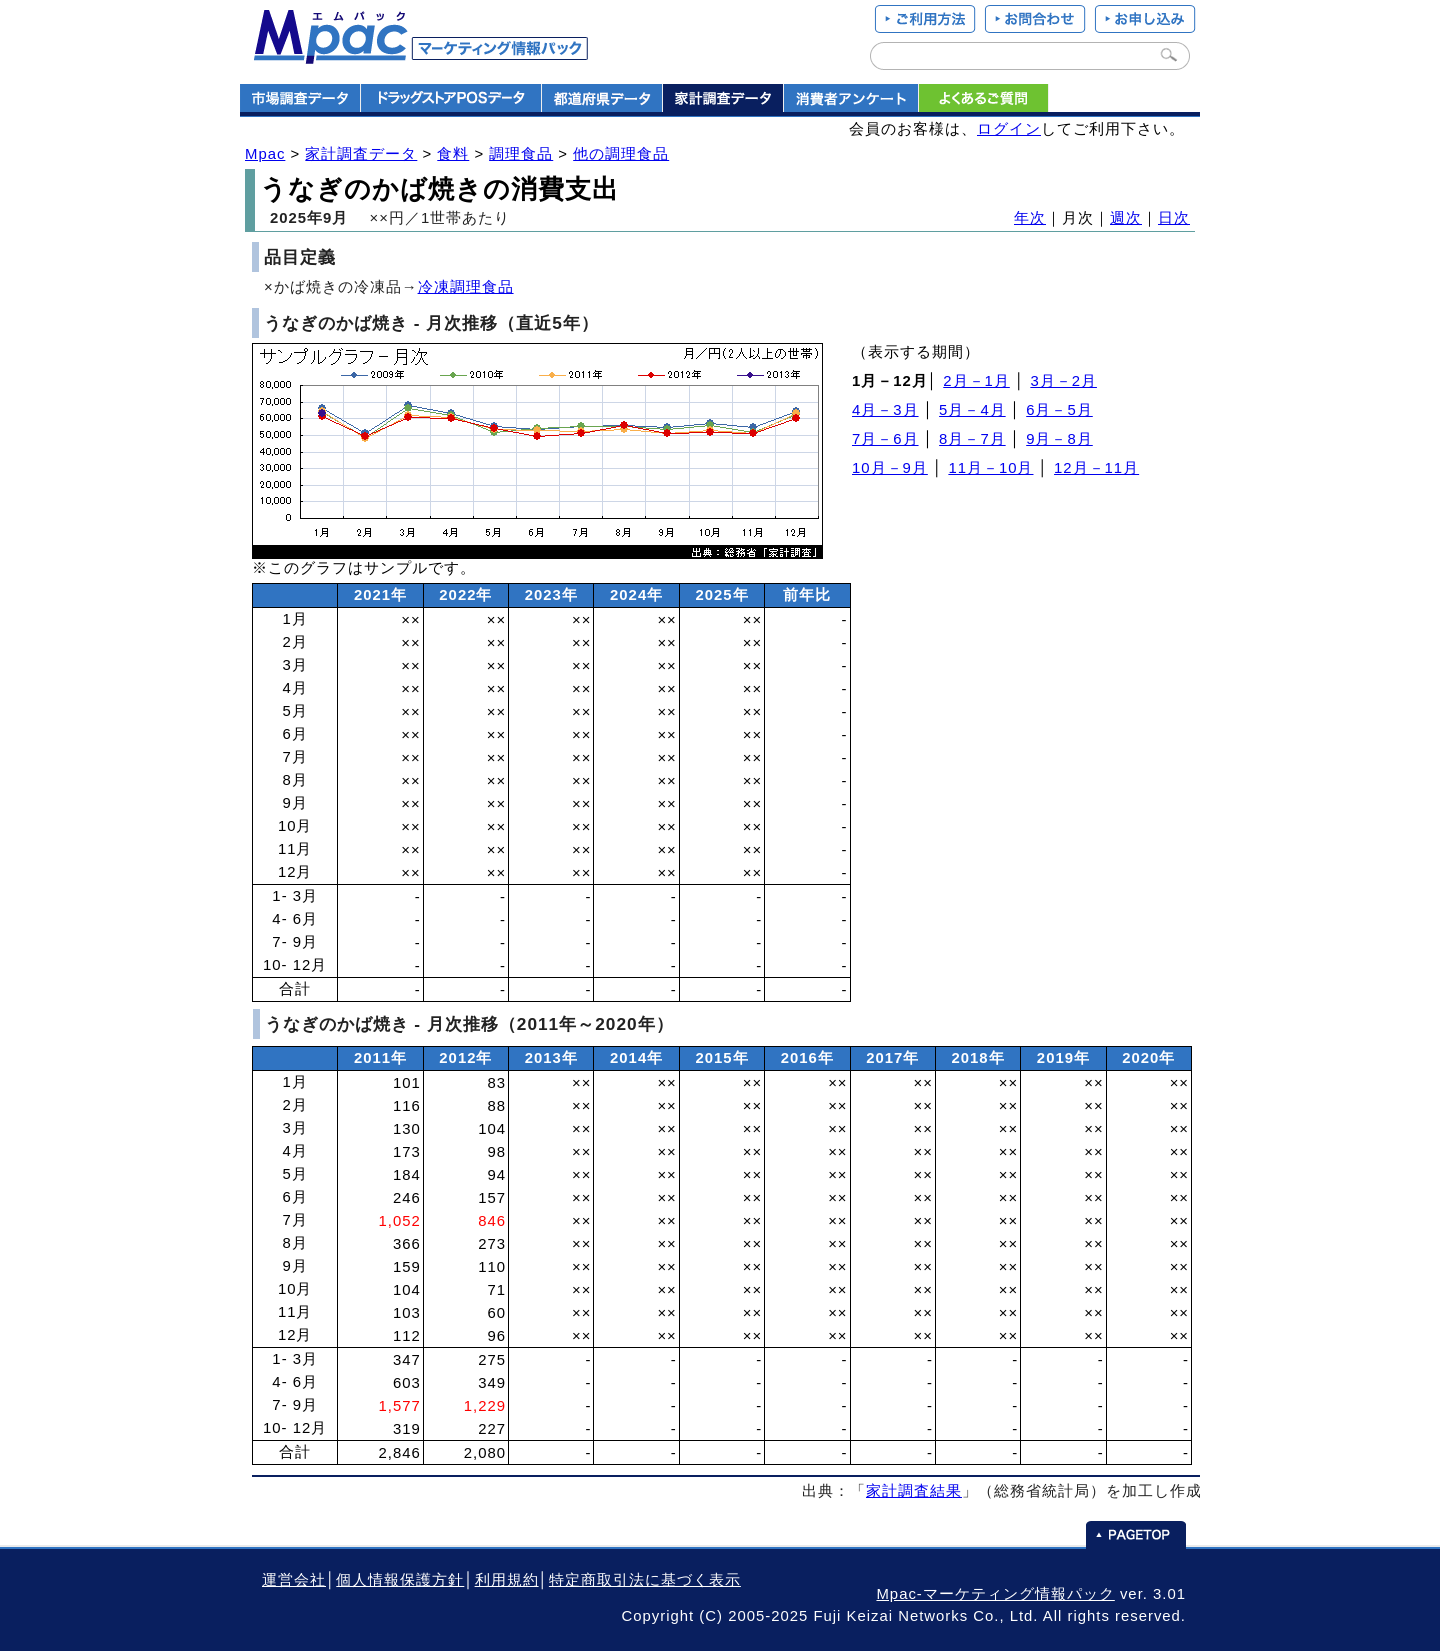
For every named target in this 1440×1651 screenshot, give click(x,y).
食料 (453, 154)
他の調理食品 (621, 154)
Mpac (265, 154)
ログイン (1009, 129)
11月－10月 (990, 468)
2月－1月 (976, 381)
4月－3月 (885, 410)
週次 (1126, 218)
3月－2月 (1063, 381)
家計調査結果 (914, 1491)
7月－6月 (885, 439)
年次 (1030, 218)
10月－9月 (890, 468)
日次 (1174, 218)
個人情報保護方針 (400, 1580)
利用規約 (507, 1580)
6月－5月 (1059, 410)
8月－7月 (972, 439)
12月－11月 (1096, 468)
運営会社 (294, 1580)
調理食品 (521, 154)
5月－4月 (972, 410)
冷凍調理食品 (466, 287)
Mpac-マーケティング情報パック (995, 1594)
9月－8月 (1059, 439)
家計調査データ (361, 154)
